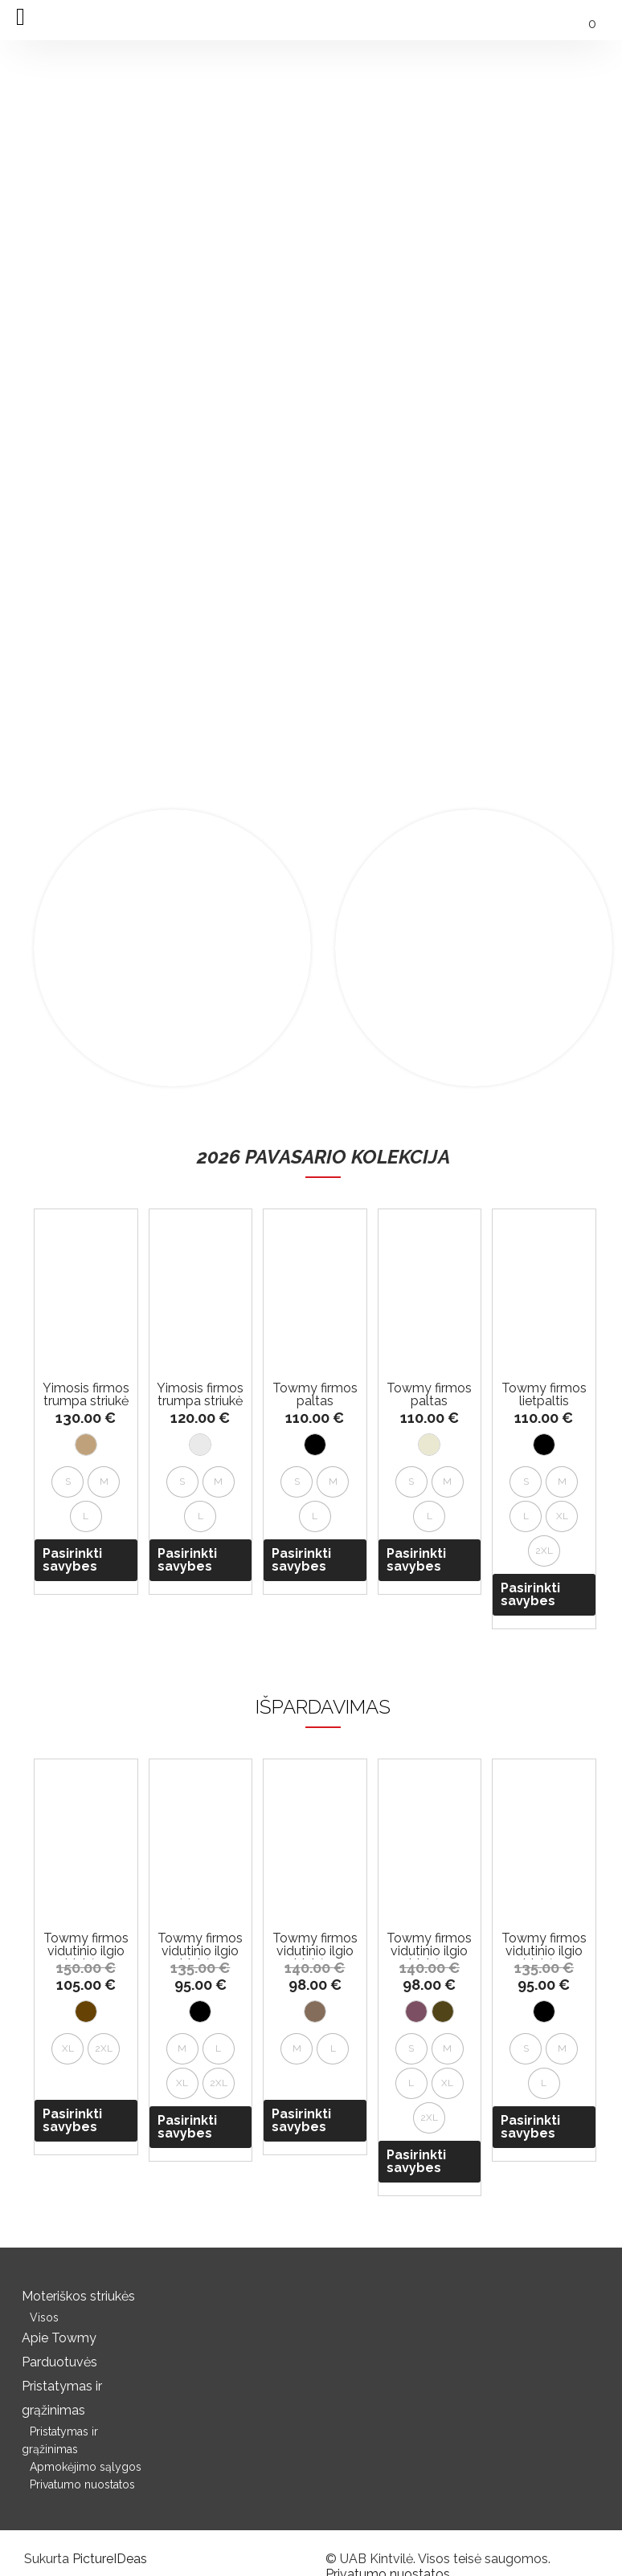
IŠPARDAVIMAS (323, 1706)
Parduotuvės (59, 2362)
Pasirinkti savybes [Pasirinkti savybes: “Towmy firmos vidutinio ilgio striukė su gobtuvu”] (72, 2120)
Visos (44, 2317)
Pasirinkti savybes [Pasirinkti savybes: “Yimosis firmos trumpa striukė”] (72, 1560)
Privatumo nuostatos (82, 2484)
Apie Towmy (59, 2338)
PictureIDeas (109, 2558)
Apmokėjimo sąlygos (85, 2466)
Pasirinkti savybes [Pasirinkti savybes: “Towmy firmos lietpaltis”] (530, 1594)
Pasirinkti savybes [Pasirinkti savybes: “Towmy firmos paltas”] (301, 1560)
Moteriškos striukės (78, 2296)
